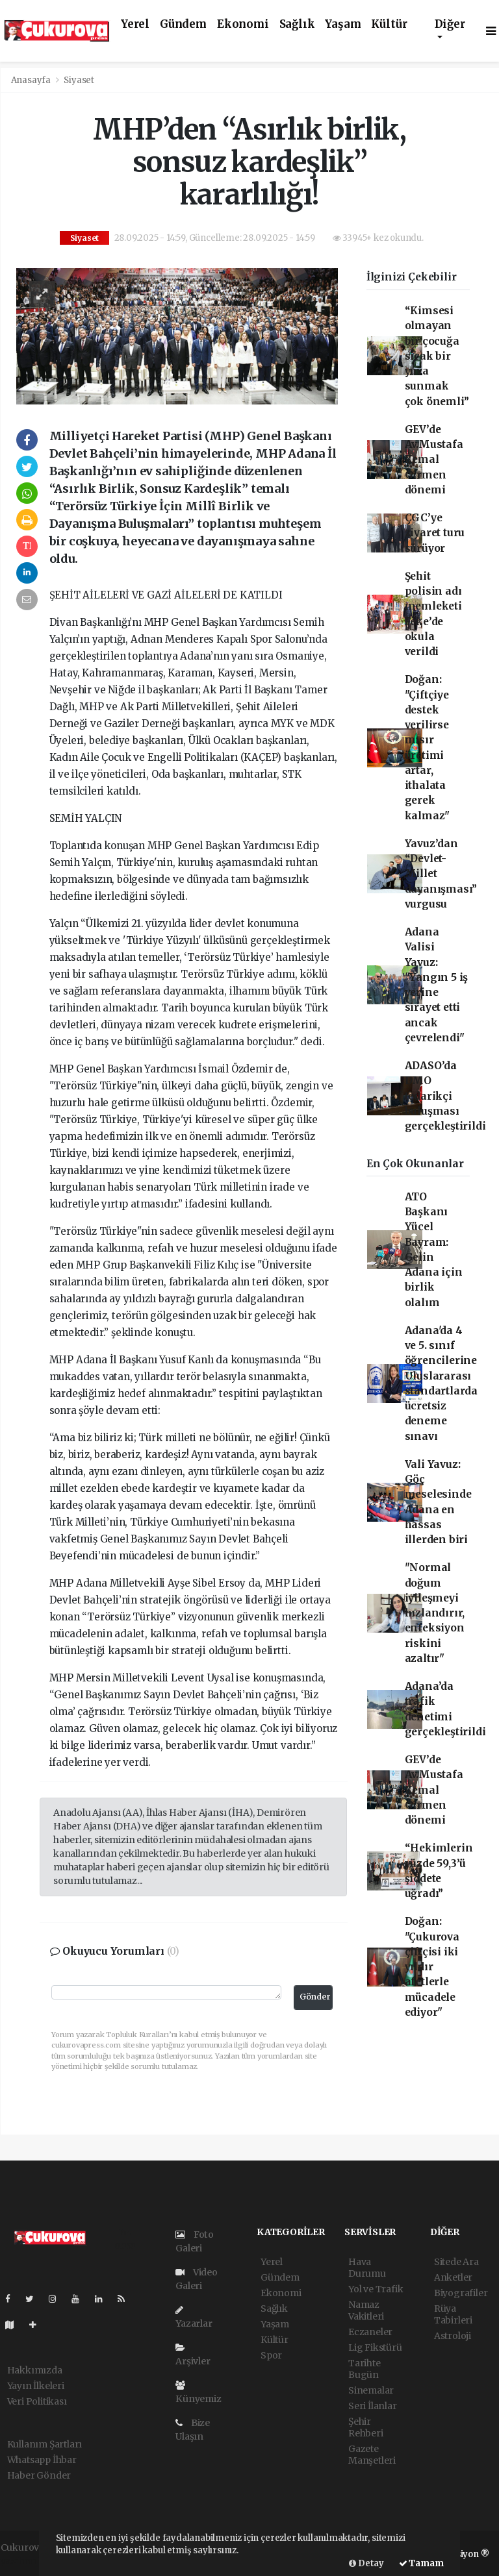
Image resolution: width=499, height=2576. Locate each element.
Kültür (389, 24)
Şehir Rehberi (365, 2427)
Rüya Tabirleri (453, 2314)
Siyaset (79, 80)
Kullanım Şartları (45, 2444)
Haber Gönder (39, 2475)
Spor (271, 2355)
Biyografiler (461, 2293)
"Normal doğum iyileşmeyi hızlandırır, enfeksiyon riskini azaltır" (435, 1613)
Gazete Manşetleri (372, 2454)
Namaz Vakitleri (366, 2310)
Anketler (453, 2277)
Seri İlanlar (372, 2406)
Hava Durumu (367, 2267)
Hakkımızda (34, 2370)
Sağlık (297, 24)
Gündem (183, 24)
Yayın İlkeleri (35, 2386)
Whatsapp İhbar (42, 2460)
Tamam (421, 2563)
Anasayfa (32, 80)
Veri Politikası (37, 2401)
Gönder (315, 1996)
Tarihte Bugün (364, 2369)
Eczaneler (370, 2332)
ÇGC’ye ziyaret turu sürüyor (435, 533)
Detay (366, 2563)
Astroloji (452, 2336)
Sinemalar (371, 2390)
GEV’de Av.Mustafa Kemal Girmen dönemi (434, 459)
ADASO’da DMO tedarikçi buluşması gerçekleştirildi (445, 1095)
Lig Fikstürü (375, 2347)
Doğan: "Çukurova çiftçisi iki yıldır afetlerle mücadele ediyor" (432, 1966)
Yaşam (343, 24)
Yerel (135, 24)
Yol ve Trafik (375, 2289)
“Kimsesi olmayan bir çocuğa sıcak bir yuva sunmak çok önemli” (437, 356)
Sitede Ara (456, 2262)
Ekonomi (243, 24)
